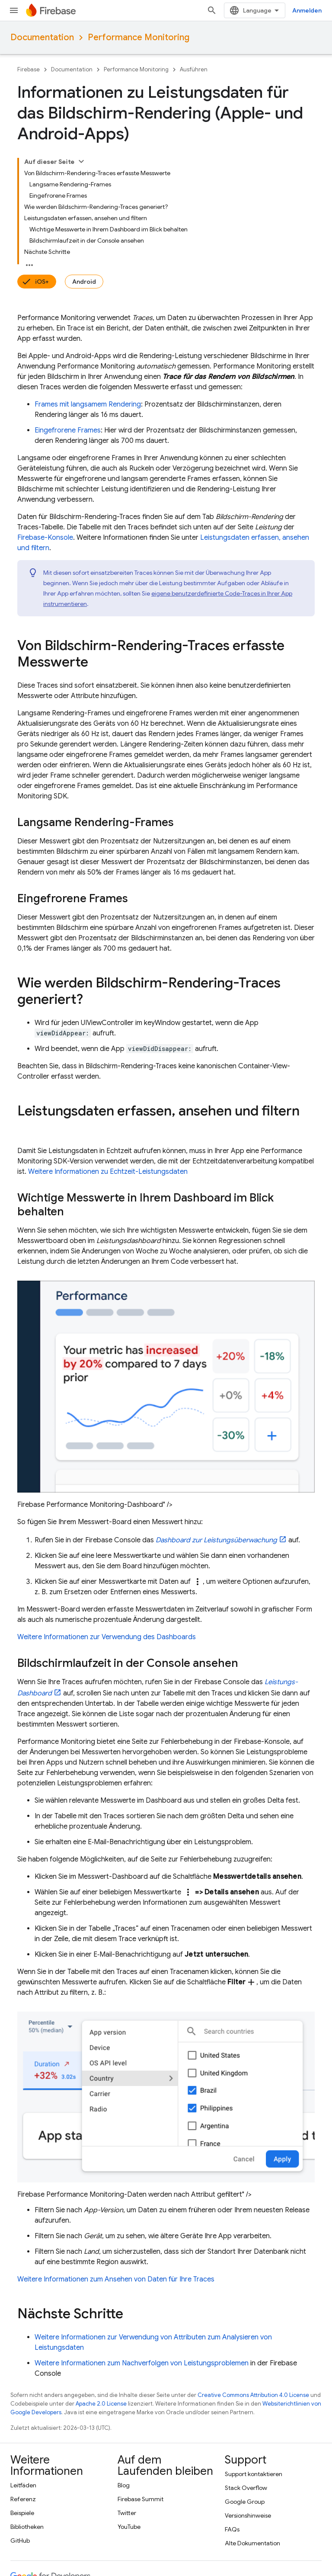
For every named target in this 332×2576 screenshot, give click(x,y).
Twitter (127, 2374)
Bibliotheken (27, 2388)
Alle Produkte (28, 2515)
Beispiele (22, 2374)
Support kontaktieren (253, 2335)
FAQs (232, 2391)
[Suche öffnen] (309, 10)
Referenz (23, 2361)
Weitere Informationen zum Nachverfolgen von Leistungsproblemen (142, 2224)
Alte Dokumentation (252, 2405)
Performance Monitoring (138, 37)
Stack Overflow (246, 2349)
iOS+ (31, 159)
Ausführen (194, 69)
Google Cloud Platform (41, 2502)
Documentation (42, 37)
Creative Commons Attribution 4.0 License (253, 2256)
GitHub (20, 2402)
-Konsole (45, 415)
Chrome (21, 2474)
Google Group (245, 2363)
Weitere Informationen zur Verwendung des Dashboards (106, 1498)
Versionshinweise (248, 2377)
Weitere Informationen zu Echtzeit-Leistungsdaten (108, 1033)
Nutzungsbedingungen (42, 2550)
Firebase (28, 69)
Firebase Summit (140, 2361)
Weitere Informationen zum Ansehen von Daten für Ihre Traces (115, 2141)
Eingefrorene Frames (68, 308)
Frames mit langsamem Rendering (88, 282)
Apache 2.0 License (101, 2265)
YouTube (129, 2388)
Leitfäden (23, 2347)
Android (74, 159)
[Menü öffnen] (13, 10)
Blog (124, 2347)
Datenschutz (100, 2550)
